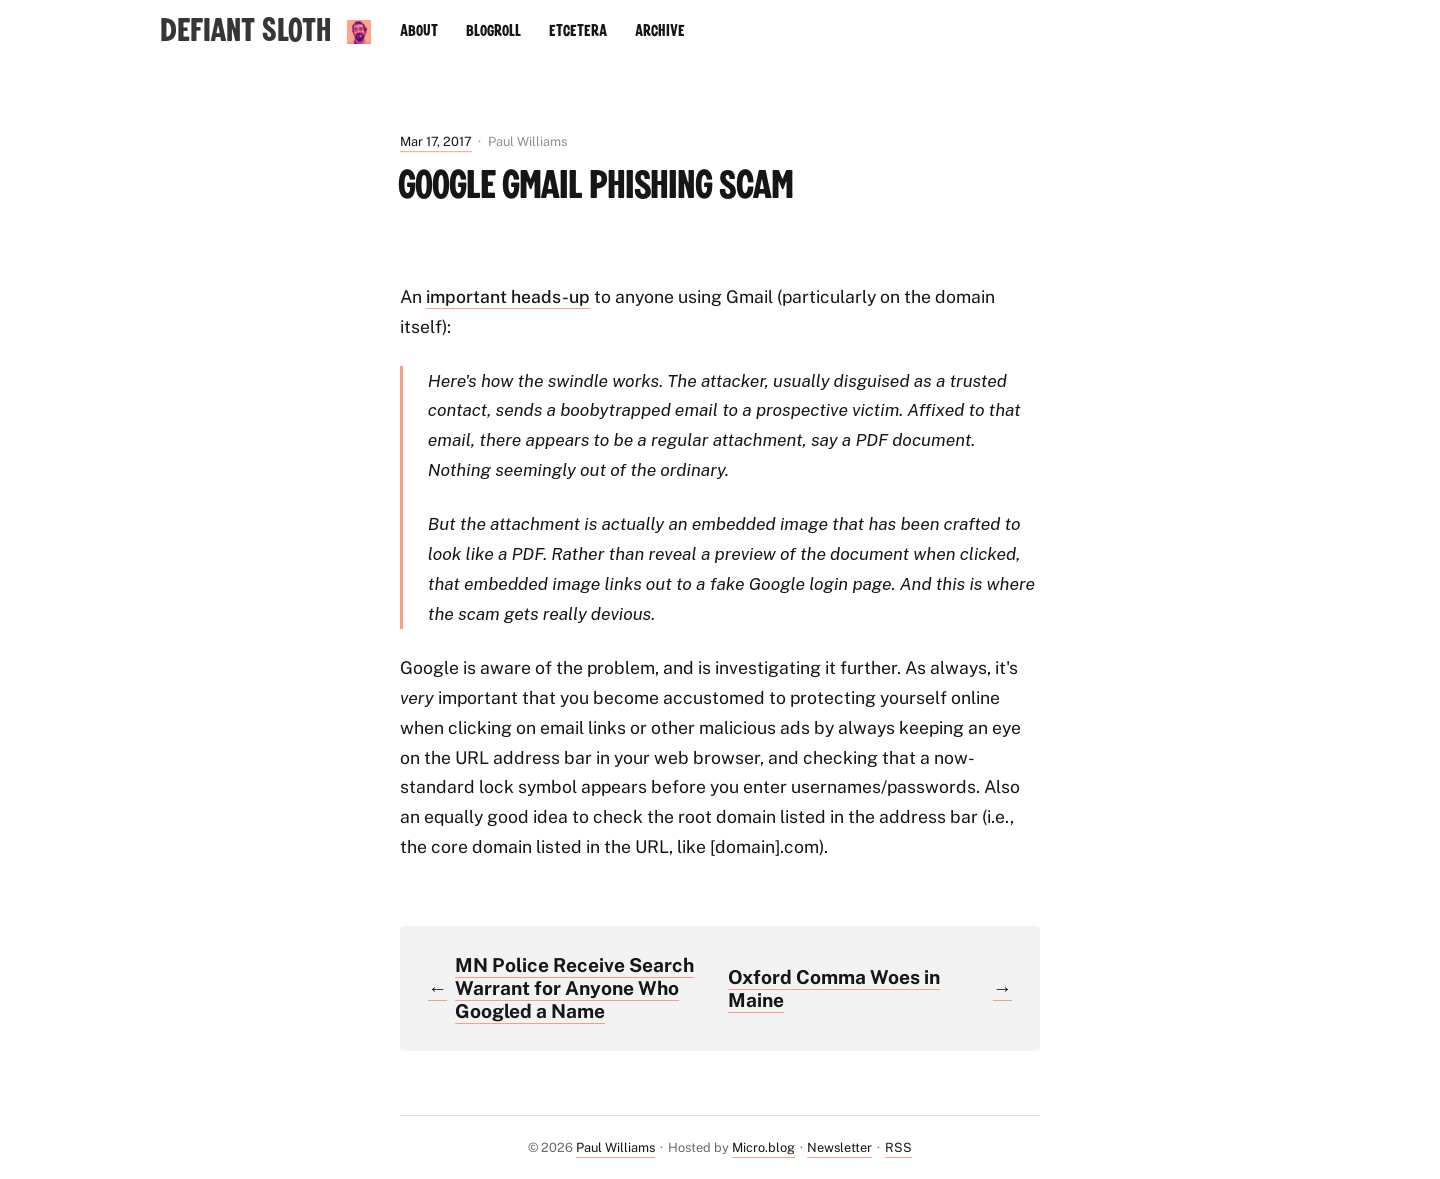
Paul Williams (615, 1147)
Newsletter (839, 1147)
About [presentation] (419, 31)
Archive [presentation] (660, 31)
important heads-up (508, 296)
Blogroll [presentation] (493, 31)
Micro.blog (763, 1147)
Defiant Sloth (245, 31)
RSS (898, 1147)
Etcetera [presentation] (578, 31)
